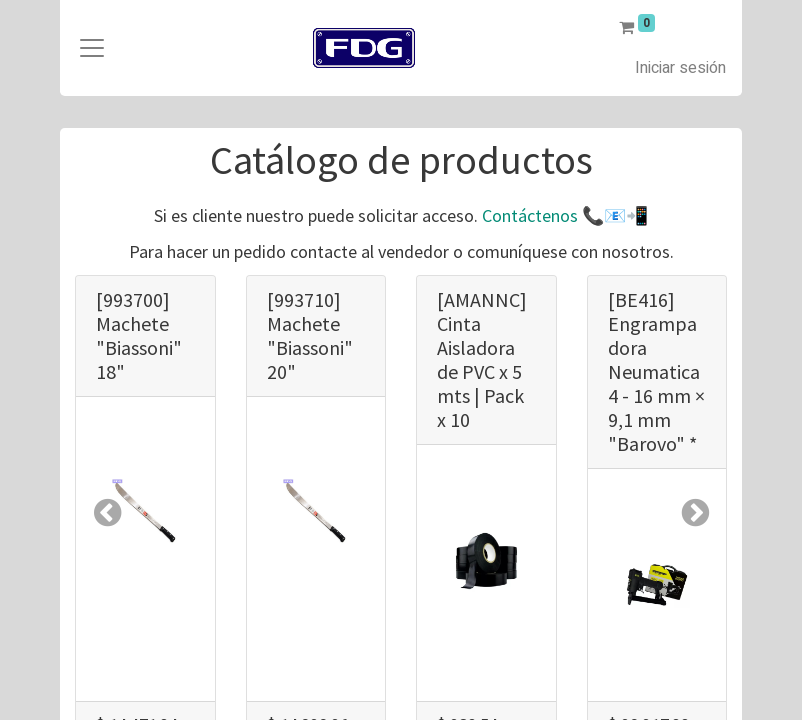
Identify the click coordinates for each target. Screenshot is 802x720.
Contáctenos (530, 215)
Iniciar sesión (680, 68)
